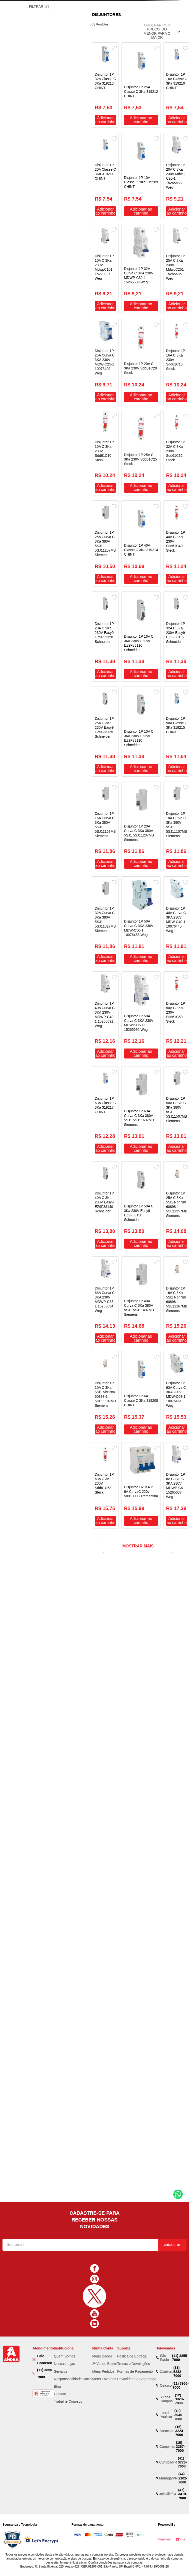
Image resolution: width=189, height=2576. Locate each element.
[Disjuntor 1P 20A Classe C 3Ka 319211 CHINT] (105, 176)
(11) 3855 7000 (44, 2373)
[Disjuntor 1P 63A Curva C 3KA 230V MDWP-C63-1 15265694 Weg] (105, 1301)
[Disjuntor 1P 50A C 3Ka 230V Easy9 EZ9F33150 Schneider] (141, 1206)
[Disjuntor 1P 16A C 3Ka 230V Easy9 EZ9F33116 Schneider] (141, 636)
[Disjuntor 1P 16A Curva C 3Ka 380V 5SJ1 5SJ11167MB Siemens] (105, 826)
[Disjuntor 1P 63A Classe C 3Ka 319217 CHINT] (105, 1111)
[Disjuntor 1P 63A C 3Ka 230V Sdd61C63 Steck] (105, 1485)
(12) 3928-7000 (179, 2399)
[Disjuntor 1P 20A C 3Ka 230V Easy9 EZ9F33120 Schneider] (105, 636)
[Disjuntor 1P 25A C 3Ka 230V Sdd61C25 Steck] (141, 452)
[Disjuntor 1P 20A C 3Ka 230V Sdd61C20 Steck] (141, 362)
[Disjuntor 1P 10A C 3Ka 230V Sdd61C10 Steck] (105, 452)
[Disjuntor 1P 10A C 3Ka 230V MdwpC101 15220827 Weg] (105, 269)
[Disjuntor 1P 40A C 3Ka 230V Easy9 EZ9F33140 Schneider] (105, 1206)
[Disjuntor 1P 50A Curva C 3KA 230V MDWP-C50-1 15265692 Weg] (141, 1016)
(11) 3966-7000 (180, 2385)
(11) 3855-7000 (180, 2358)
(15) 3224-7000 (179, 2431)
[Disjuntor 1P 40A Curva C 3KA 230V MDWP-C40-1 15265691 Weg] (105, 1016)
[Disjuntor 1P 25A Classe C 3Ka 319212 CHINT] (141, 85)
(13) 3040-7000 (179, 2415)
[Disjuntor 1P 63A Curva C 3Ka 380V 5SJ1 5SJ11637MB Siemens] (141, 1111)
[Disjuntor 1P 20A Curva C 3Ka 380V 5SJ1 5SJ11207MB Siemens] (141, 826)
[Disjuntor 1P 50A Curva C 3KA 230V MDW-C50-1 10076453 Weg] (141, 921)
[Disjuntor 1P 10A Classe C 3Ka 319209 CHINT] (141, 176)
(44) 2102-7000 (182, 2478)
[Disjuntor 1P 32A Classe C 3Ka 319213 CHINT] (105, 85)
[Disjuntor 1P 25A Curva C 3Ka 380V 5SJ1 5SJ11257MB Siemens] (105, 543)
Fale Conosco (44, 2359)
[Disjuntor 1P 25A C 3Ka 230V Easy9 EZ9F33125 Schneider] (105, 731)
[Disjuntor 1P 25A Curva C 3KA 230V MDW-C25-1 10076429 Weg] (105, 362)
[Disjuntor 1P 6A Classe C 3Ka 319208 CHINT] (141, 1394)
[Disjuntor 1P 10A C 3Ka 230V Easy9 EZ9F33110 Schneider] (141, 731)
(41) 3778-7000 (182, 2462)
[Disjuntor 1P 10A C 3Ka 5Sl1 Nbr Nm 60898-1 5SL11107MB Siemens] (105, 1394)
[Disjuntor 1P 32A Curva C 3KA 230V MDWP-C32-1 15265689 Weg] (141, 269)
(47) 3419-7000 (182, 2494)
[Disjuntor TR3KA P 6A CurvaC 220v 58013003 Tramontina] (141, 1485)
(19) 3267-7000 (180, 2447)
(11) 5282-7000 (177, 2372)
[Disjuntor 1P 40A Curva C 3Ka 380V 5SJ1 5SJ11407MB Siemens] (141, 1301)
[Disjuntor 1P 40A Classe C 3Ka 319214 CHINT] (141, 543)
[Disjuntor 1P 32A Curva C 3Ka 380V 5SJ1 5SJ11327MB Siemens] (105, 921)
